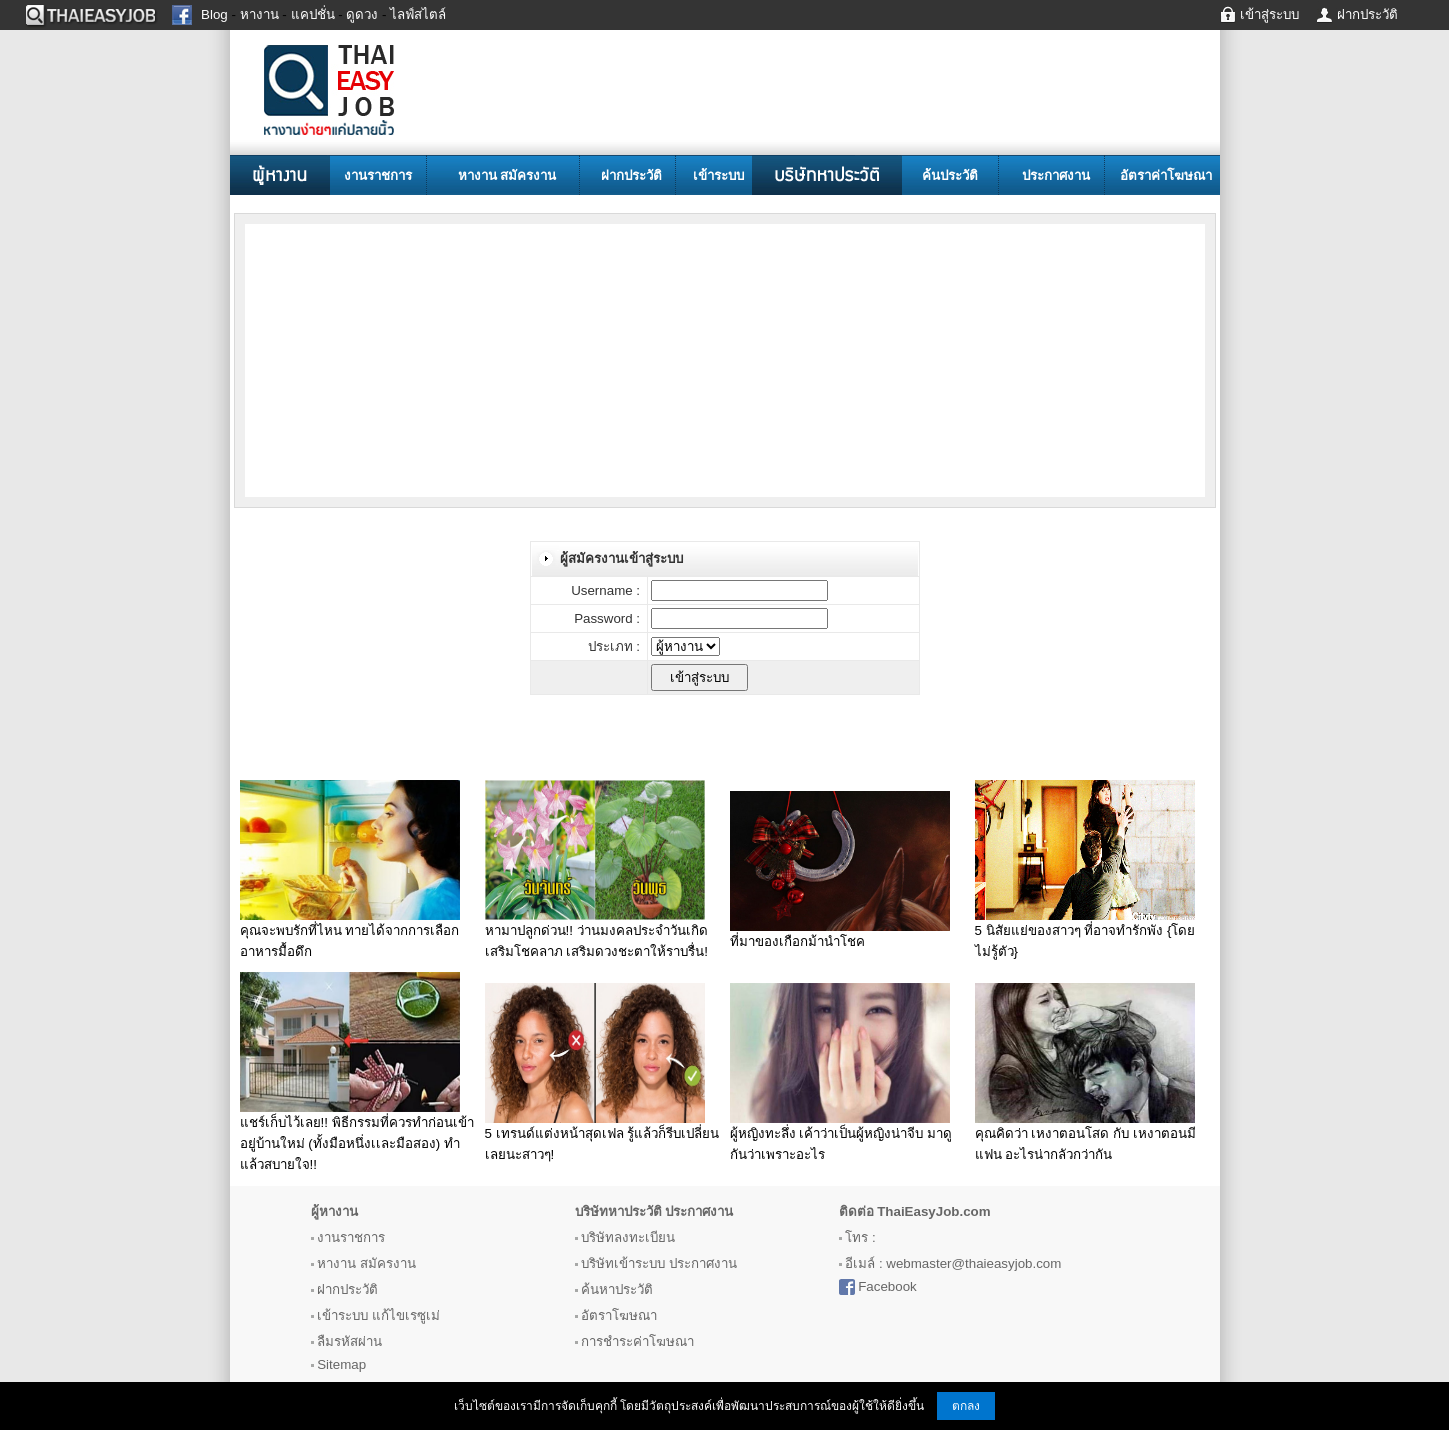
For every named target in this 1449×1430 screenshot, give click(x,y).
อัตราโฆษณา (619, 1315)
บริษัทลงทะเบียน (628, 1237)
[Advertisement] (405, 359)
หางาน (336, 1263)
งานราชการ (378, 175)
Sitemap (341, 1364)
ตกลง (966, 1406)
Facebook (887, 1286)
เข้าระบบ (718, 175)
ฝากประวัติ (631, 175)
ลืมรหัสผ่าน (349, 1341)
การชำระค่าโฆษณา (637, 1341)
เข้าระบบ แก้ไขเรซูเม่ (378, 1315)
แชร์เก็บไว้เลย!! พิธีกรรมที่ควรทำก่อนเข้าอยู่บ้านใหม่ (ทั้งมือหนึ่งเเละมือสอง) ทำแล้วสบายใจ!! (357, 1143)
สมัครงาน (388, 1263)
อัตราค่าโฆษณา (1166, 175)
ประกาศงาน (1056, 175)
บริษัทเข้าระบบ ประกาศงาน (659, 1263)
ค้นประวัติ (950, 175)
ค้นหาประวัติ (617, 1289)
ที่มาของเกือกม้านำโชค (797, 941)
